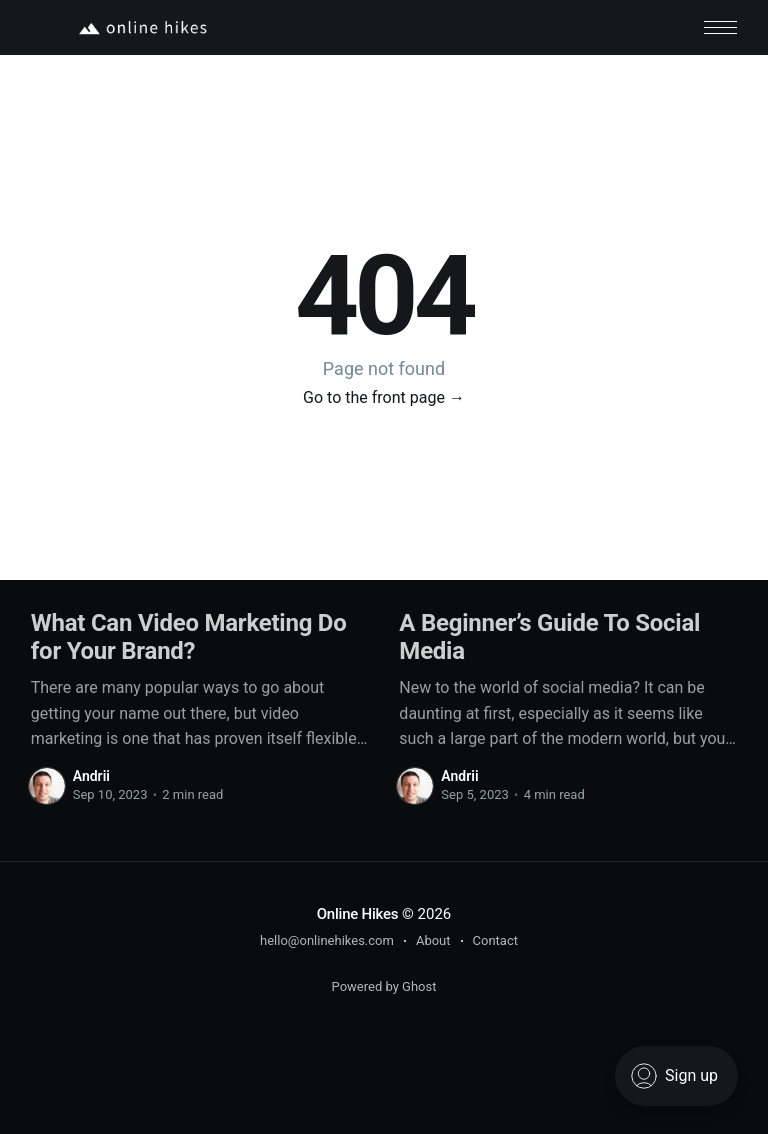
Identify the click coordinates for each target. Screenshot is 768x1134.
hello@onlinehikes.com (327, 940)
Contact (495, 940)
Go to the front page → (384, 397)
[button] (720, 27)
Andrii (91, 776)
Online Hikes (358, 914)
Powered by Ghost (384, 986)
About (433, 940)
